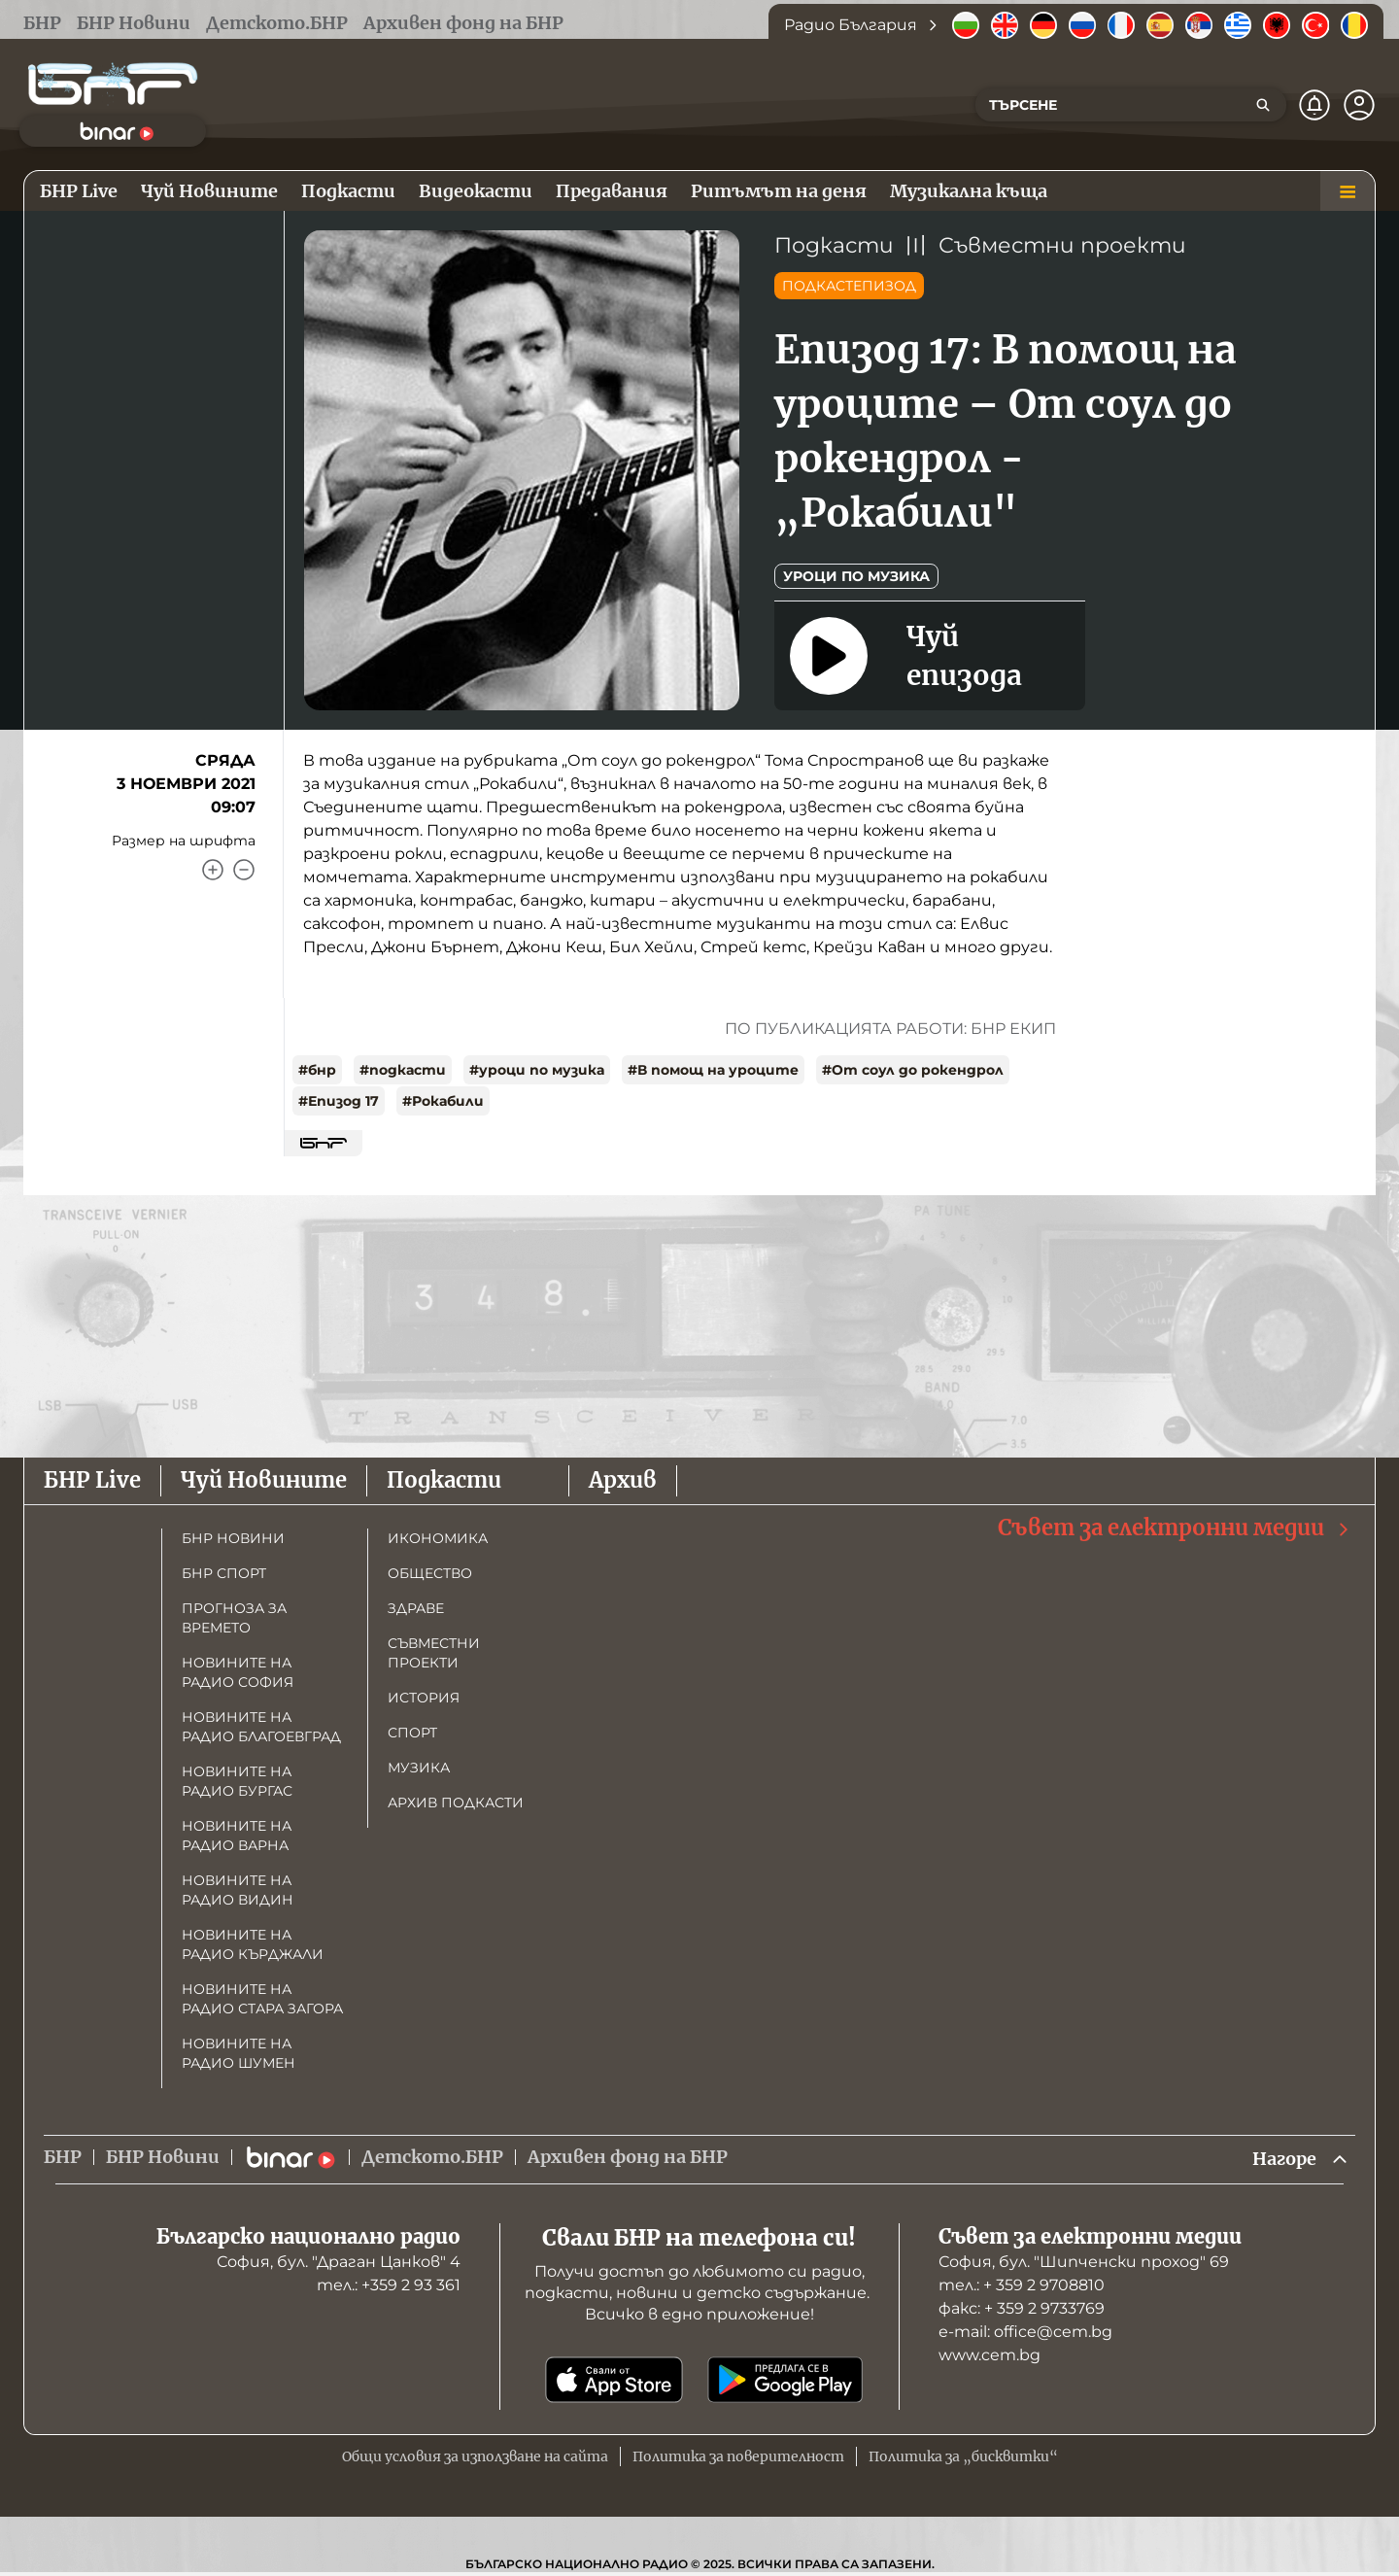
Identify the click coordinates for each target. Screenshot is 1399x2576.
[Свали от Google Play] (785, 2379)
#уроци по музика (536, 1070)
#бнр (317, 1070)
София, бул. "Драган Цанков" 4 (339, 2261)
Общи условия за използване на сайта (475, 2456)
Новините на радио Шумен (238, 2053)
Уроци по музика (856, 576)
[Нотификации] (1314, 104)
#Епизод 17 (338, 1101)
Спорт (412, 1732)
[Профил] (1359, 104)
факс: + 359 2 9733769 (1021, 2308)
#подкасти (402, 1070)
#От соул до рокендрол (913, 1070)
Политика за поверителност (738, 2456)
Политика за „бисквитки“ (963, 2456)
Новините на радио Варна (236, 1835)
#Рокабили (443, 1101)
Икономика (438, 1538)
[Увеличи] (212, 869)
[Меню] (1347, 191)
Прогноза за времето (234, 1617)
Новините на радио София (237, 1672)
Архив (623, 1480)
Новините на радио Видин (237, 1890)
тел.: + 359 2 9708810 (1021, 2285)
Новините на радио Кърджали (253, 1944)
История (424, 1697)
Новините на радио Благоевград (261, 1726)
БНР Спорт (224, 1573)
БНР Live (92, 1480)
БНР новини (233, 1538)
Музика (419, 1767)
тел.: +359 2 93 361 (389, 2285)
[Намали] (244, 869)
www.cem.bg (989, 2355)
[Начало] (112, 84)
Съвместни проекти (1062, 245)
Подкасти (834, 245)
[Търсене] (1263, 104)
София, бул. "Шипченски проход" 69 (1083, 2261)
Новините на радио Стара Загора (262, 1998)
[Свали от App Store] (614, 2379)
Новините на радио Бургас (237, 1781)
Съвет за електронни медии (1174, 1528)
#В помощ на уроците (713, 1070)
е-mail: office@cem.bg (1025, 2331)
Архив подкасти (456, 1802)
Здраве (416, 1608)
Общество (430, 1573)
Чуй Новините (264, 1480)
